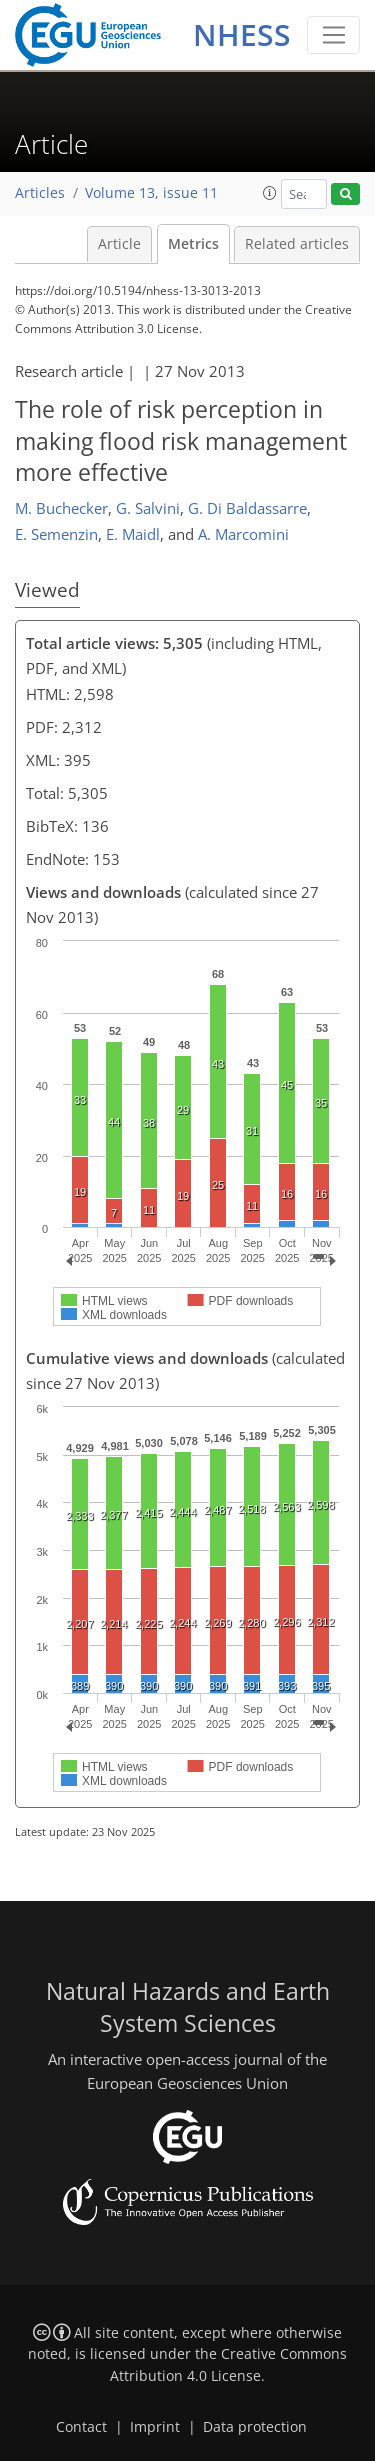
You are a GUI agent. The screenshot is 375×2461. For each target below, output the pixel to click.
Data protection (255, 2427)
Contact (81, 2427)
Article (119, 244)
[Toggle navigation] (333, 35)
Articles (40, 193)
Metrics (193, 244)
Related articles (297, 244)
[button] (270, 193)
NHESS (242, 34)
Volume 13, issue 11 (151, 193)
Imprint (155, 2427)
